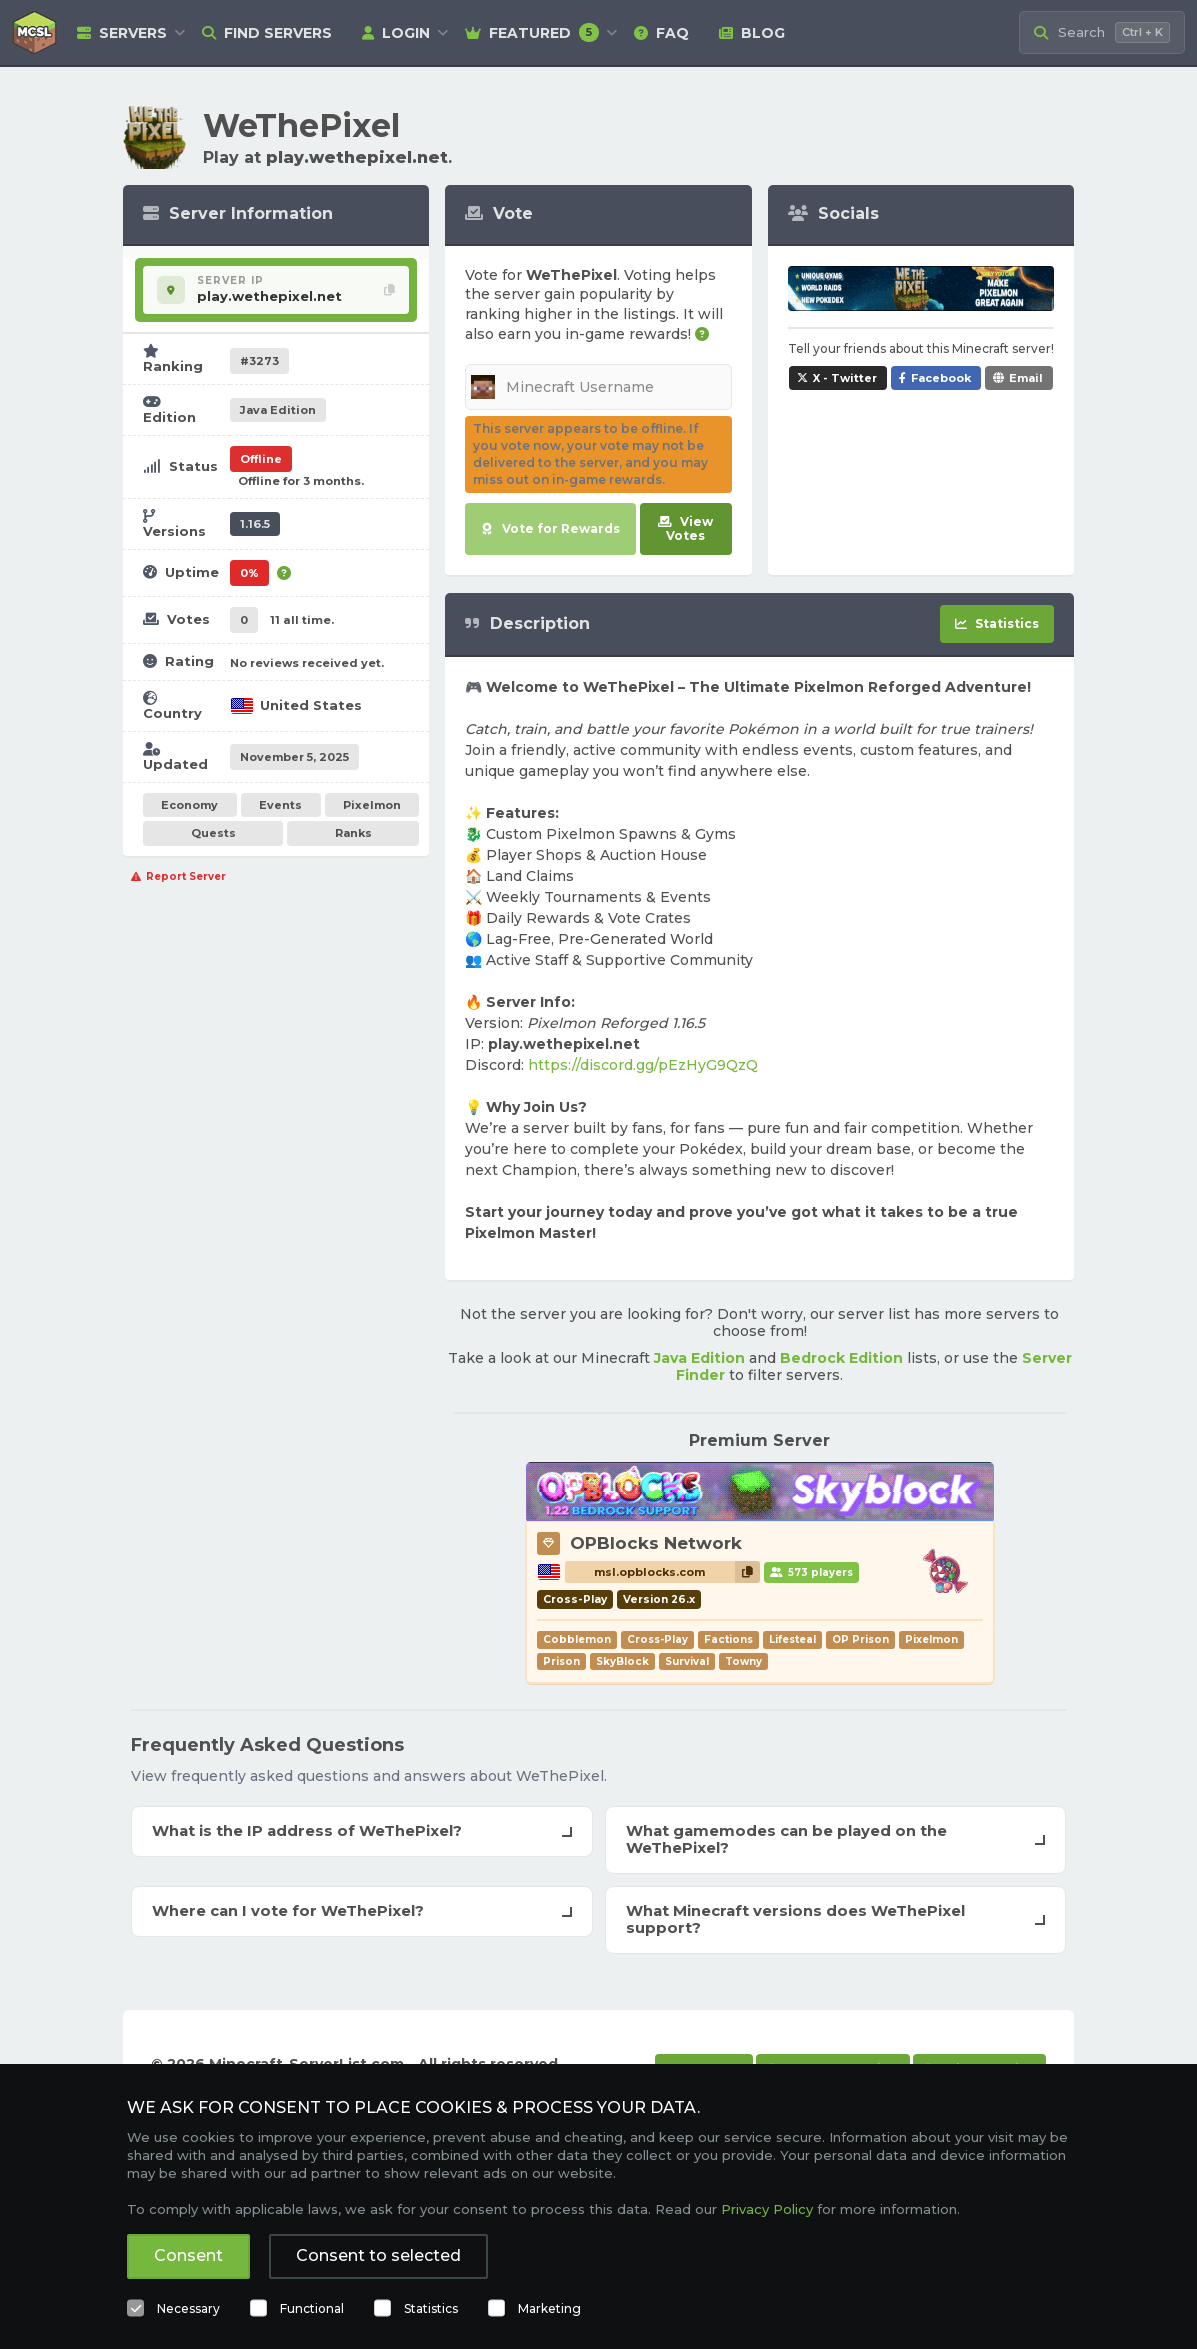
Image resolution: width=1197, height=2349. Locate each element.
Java (278, 410)
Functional (312, 2308)
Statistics (431, 2308)
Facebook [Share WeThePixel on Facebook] (941, 378)
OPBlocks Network (656, 1543)
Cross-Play (657, 1639)
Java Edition (699, 1358)
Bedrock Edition (841, 1358)
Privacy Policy (767, 2209)
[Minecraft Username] (598, 387)
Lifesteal (792, 1639)
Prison (561, 1661)
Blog (752, 33)
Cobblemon (577, 1639)
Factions (728, 1639)
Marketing (549, 2308)
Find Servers (267, 33)
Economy (189, 805)
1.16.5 (255, 524)
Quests (213, 833)
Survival (687, 1661)
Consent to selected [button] (378, 2255)
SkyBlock (622, 1661)
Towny (743, 1661)
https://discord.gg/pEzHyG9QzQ (643, 1065)
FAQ (661, 33)
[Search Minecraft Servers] (1102, 32)
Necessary (188, 2308)
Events (280, 805)
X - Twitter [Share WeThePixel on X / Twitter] (845, 378)
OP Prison (860, 1639)
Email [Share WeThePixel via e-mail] (1026, 378)
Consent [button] (188, 2255)
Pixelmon (372, 805)
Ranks (353, 833)
